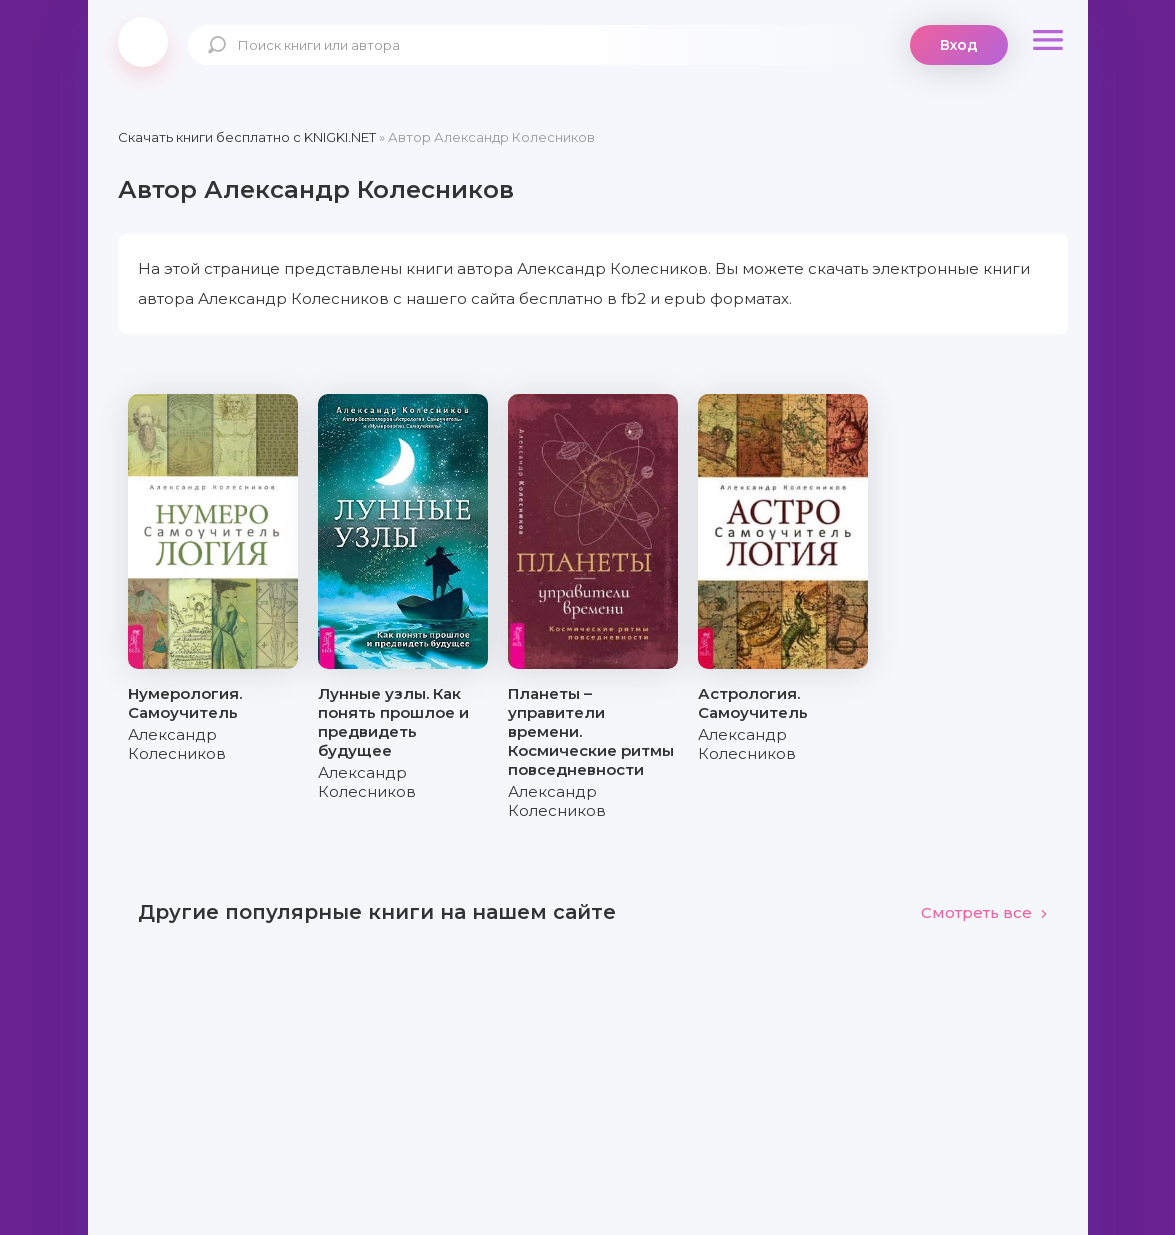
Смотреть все (984, 912)
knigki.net (143, 42)
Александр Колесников (177, 744)
